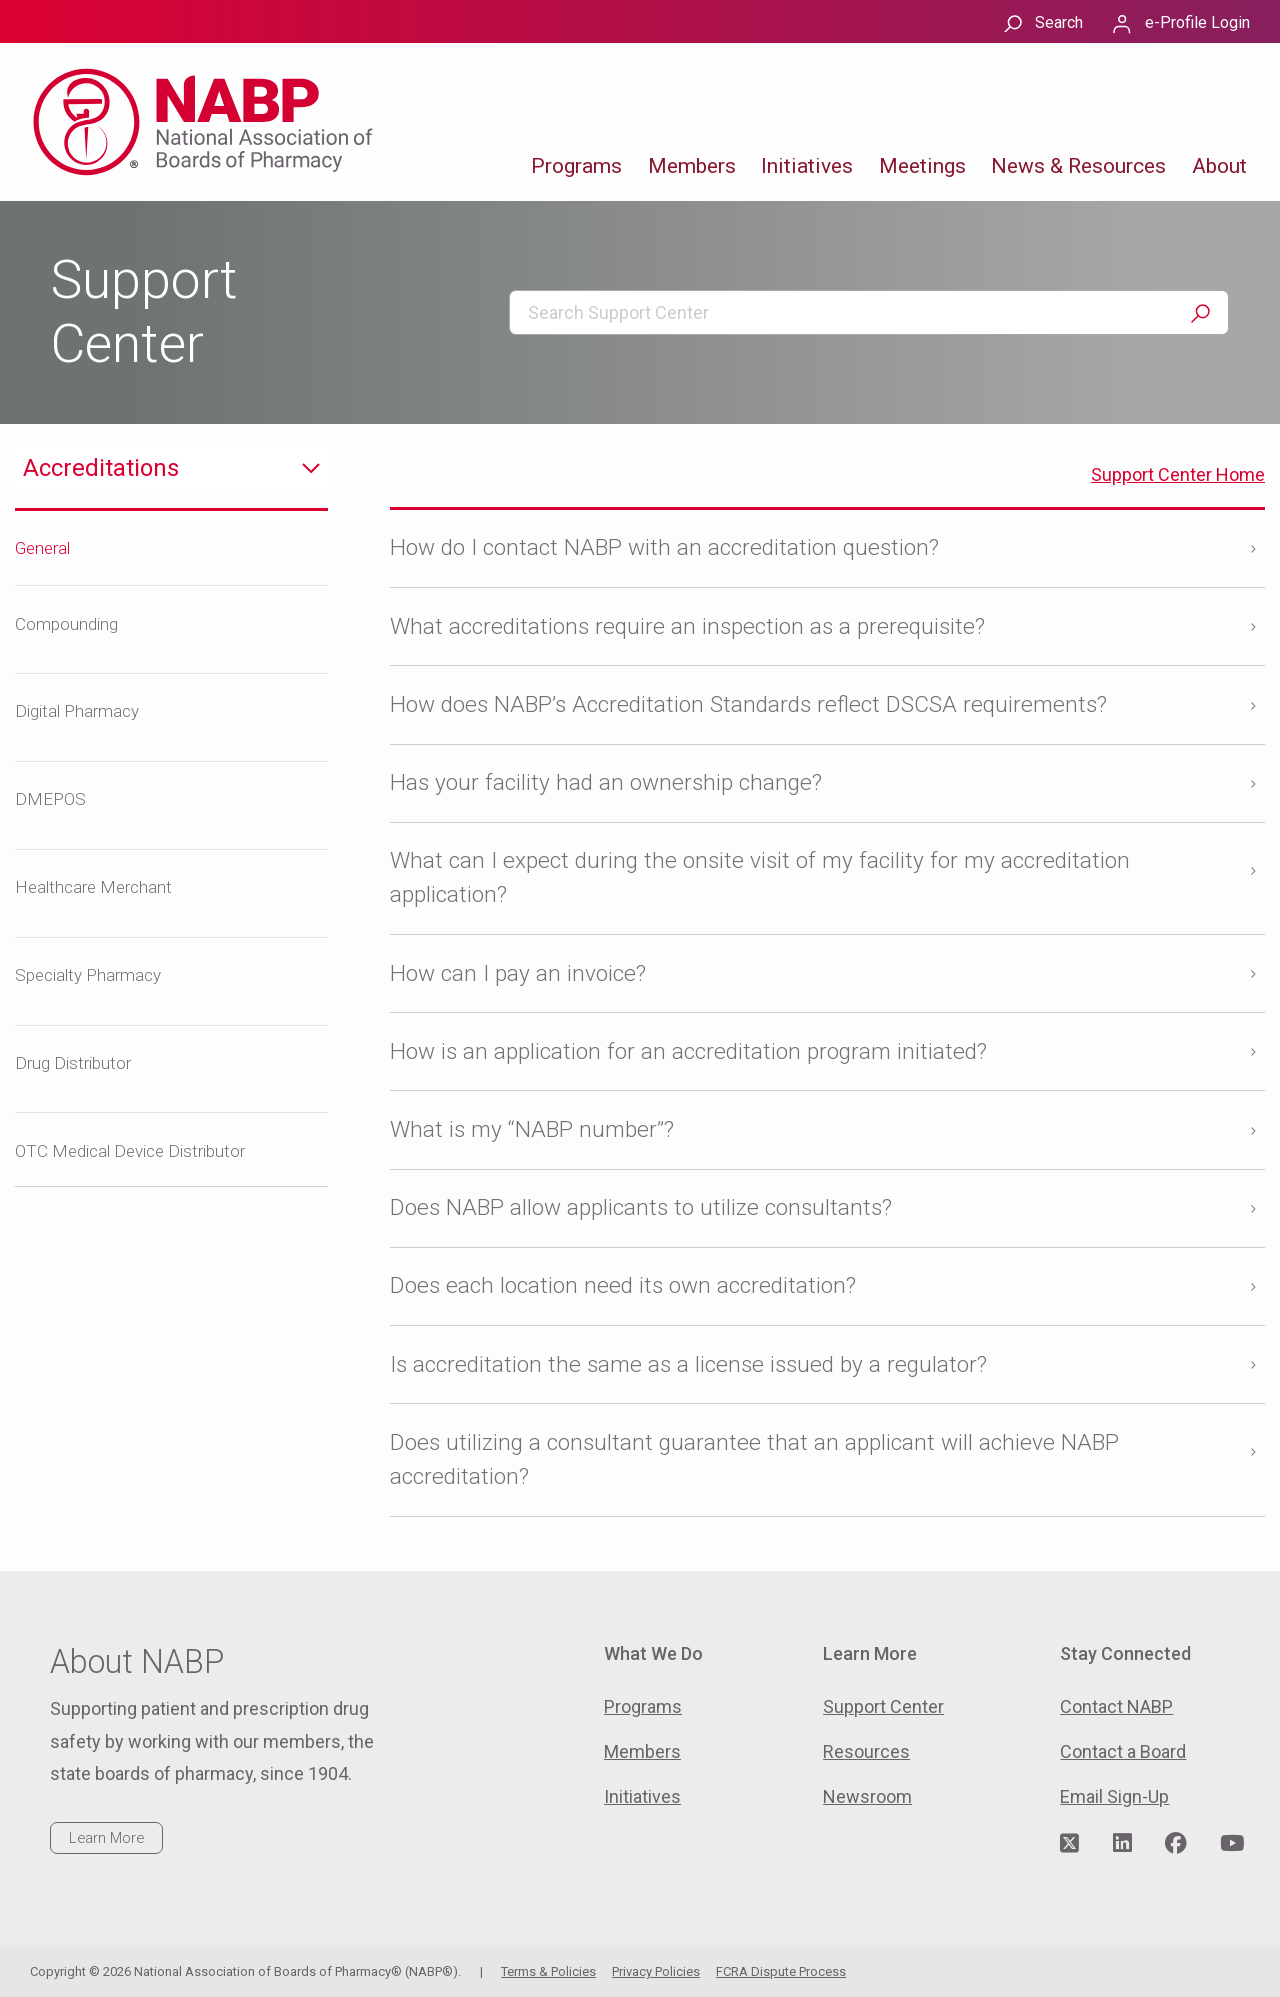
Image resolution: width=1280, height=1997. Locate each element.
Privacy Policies (656, 1971)
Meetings (922, 166)
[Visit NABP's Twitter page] (1069, 1844)
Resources (866, 1751)
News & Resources (1078, 166)
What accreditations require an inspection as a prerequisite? (687, 626)
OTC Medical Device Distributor (130, 1151)
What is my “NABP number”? (532, 1129)
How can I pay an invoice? (518, 973)
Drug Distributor (73, 1063)
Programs (576, 166)
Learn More (106, 1838)
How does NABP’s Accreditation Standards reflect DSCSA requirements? (748, 704)
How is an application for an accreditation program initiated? (688, 1051)
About (1219, 166)
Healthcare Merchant (93, 887)
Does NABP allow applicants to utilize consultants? (641, 1207)
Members (692, 166)
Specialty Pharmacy (88, 975)
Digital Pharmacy (77, 711)
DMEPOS (50, 799)
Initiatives (807, 166)
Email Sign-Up (1114, 1796)
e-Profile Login (1197, 22)
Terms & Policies (548, 1971)
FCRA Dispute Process (781, 1971)
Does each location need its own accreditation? (623, 1285)
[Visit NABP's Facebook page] (1176, 1844)
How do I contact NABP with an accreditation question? (664, 547)
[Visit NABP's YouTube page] (1232, 1844)
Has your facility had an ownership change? (606, 782)
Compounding (66, 624)
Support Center (883, 1706)
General (42, 548)
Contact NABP (1116, 1706)
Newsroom (867, 1796)
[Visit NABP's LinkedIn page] (1122, 1844)
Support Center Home (1178, 474)
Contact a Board (1123, 1751)
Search (1059, 22)
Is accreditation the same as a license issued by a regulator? (688, 1364)
